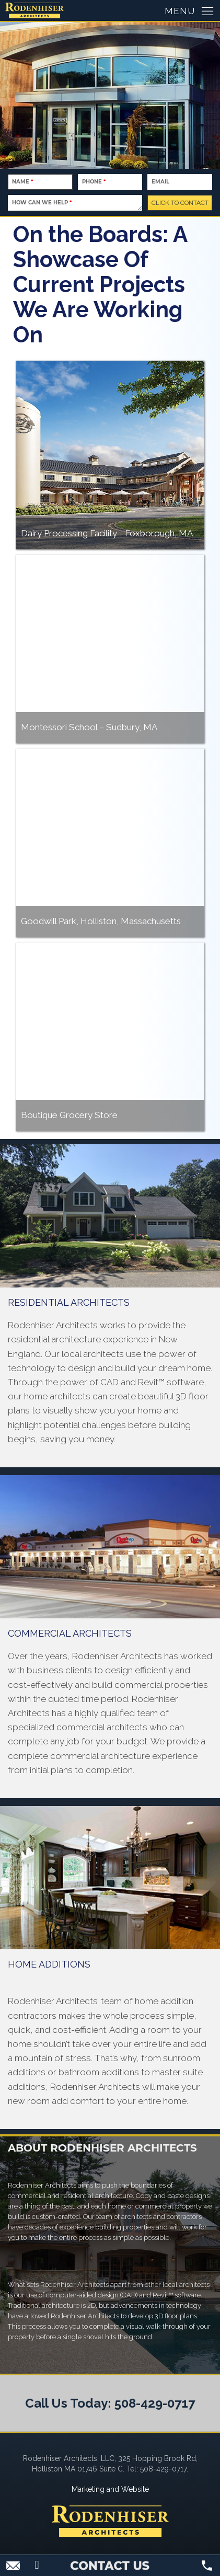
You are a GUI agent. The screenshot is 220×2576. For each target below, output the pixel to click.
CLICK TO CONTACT (180, 202)
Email (160, 181)
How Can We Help (42, 202)
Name (22, 181)
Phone (94, 181)
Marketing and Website (110, 2489)
